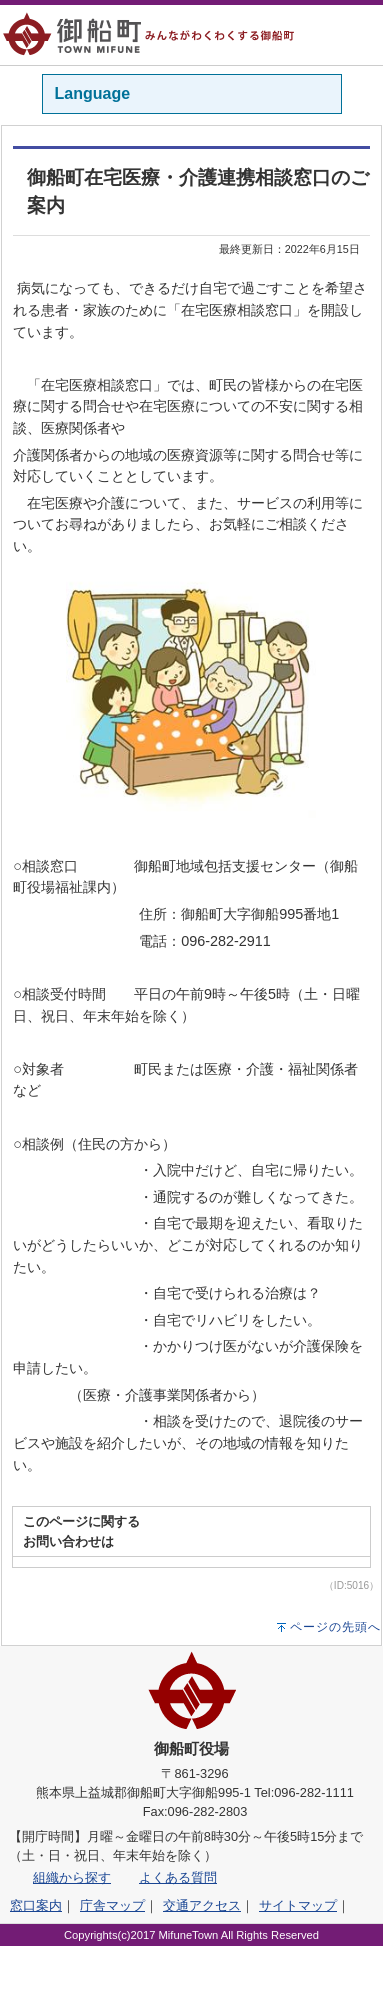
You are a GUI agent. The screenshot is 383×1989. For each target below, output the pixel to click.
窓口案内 (36, 1905)
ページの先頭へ (335, 1627)
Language (93, 93)
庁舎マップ (112, 1905)
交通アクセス (202, 1905)
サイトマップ (298, 1905)
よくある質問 (178, 1877)
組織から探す (72, 1877)
